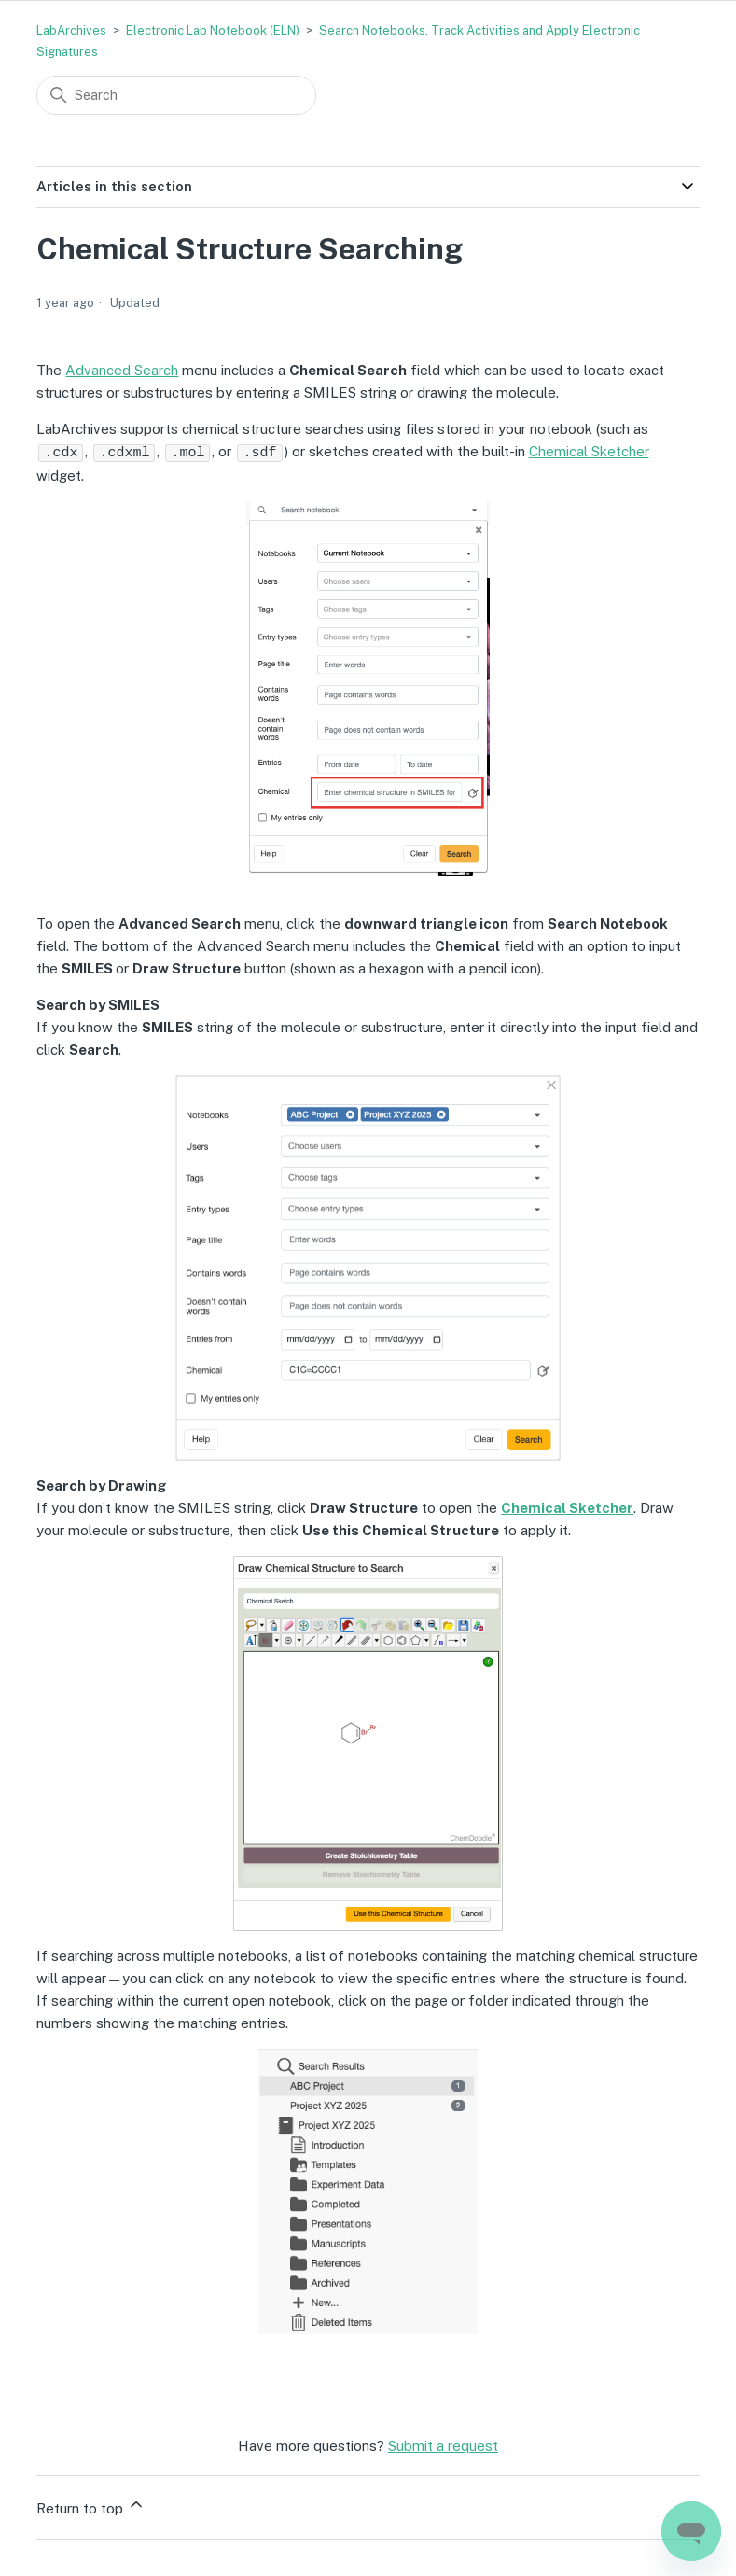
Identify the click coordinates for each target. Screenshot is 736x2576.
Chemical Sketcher (589, 452)
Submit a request (443, 2445)
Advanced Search (121, 370)
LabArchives (71, 30)
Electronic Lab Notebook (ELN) (212, 30)
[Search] (176, 95)
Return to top (91, 2504)
